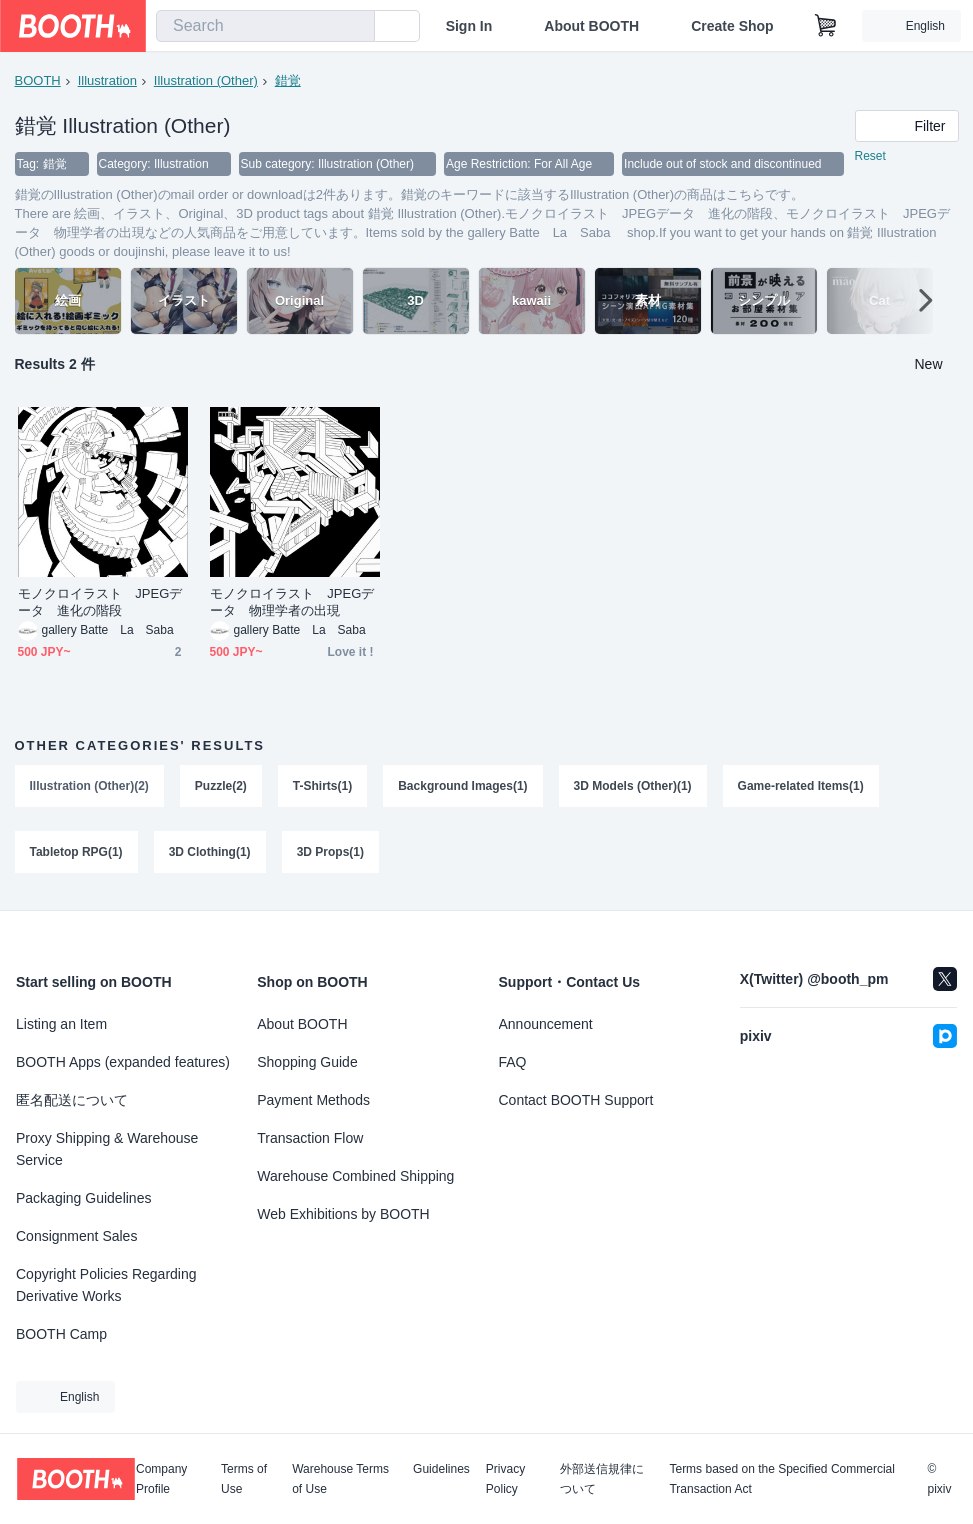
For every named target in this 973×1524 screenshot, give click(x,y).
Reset (870, 156)
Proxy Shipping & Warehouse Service (107, 1149)
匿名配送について (72, 1100)
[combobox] (265, 26)
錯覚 (288, 80)
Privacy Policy (505, 1479)
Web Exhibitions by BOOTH (343, 1214)
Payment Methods (313, 1100)
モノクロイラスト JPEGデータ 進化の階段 (100, 602)
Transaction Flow (310, 1138)
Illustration (107, 80)
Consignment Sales (76, 1236)
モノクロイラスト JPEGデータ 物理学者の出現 (292, 602)
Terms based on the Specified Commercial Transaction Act (781, 1479)
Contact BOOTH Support (576, 1100)
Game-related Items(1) (801, 786)
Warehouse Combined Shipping (355, 1176)
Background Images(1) (462, 786)
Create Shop (732, 26)
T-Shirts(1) (322, 786)
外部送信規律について (602, 1479)
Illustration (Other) (206, 80)
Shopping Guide (307, 1062)
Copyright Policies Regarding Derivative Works (106, 1285)
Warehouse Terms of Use (340, 1479)
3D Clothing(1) (210, 852)
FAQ (513, 1062)
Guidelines (441, 1469)
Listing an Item (61, 1024)
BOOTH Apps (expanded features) (123, 1062)
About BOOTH (591, 26)
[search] (355, 27)
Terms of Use (244, 1479)
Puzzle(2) (221, 786)
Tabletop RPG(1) (76, 852)
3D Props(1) (330, 852)
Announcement (546, 1024)
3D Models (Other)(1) (633, 786)
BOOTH (38, 80)
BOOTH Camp (61, 1334)
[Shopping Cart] (826, 26)
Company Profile (161, 1479)
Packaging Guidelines (83, 1198)
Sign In (469, 26)
